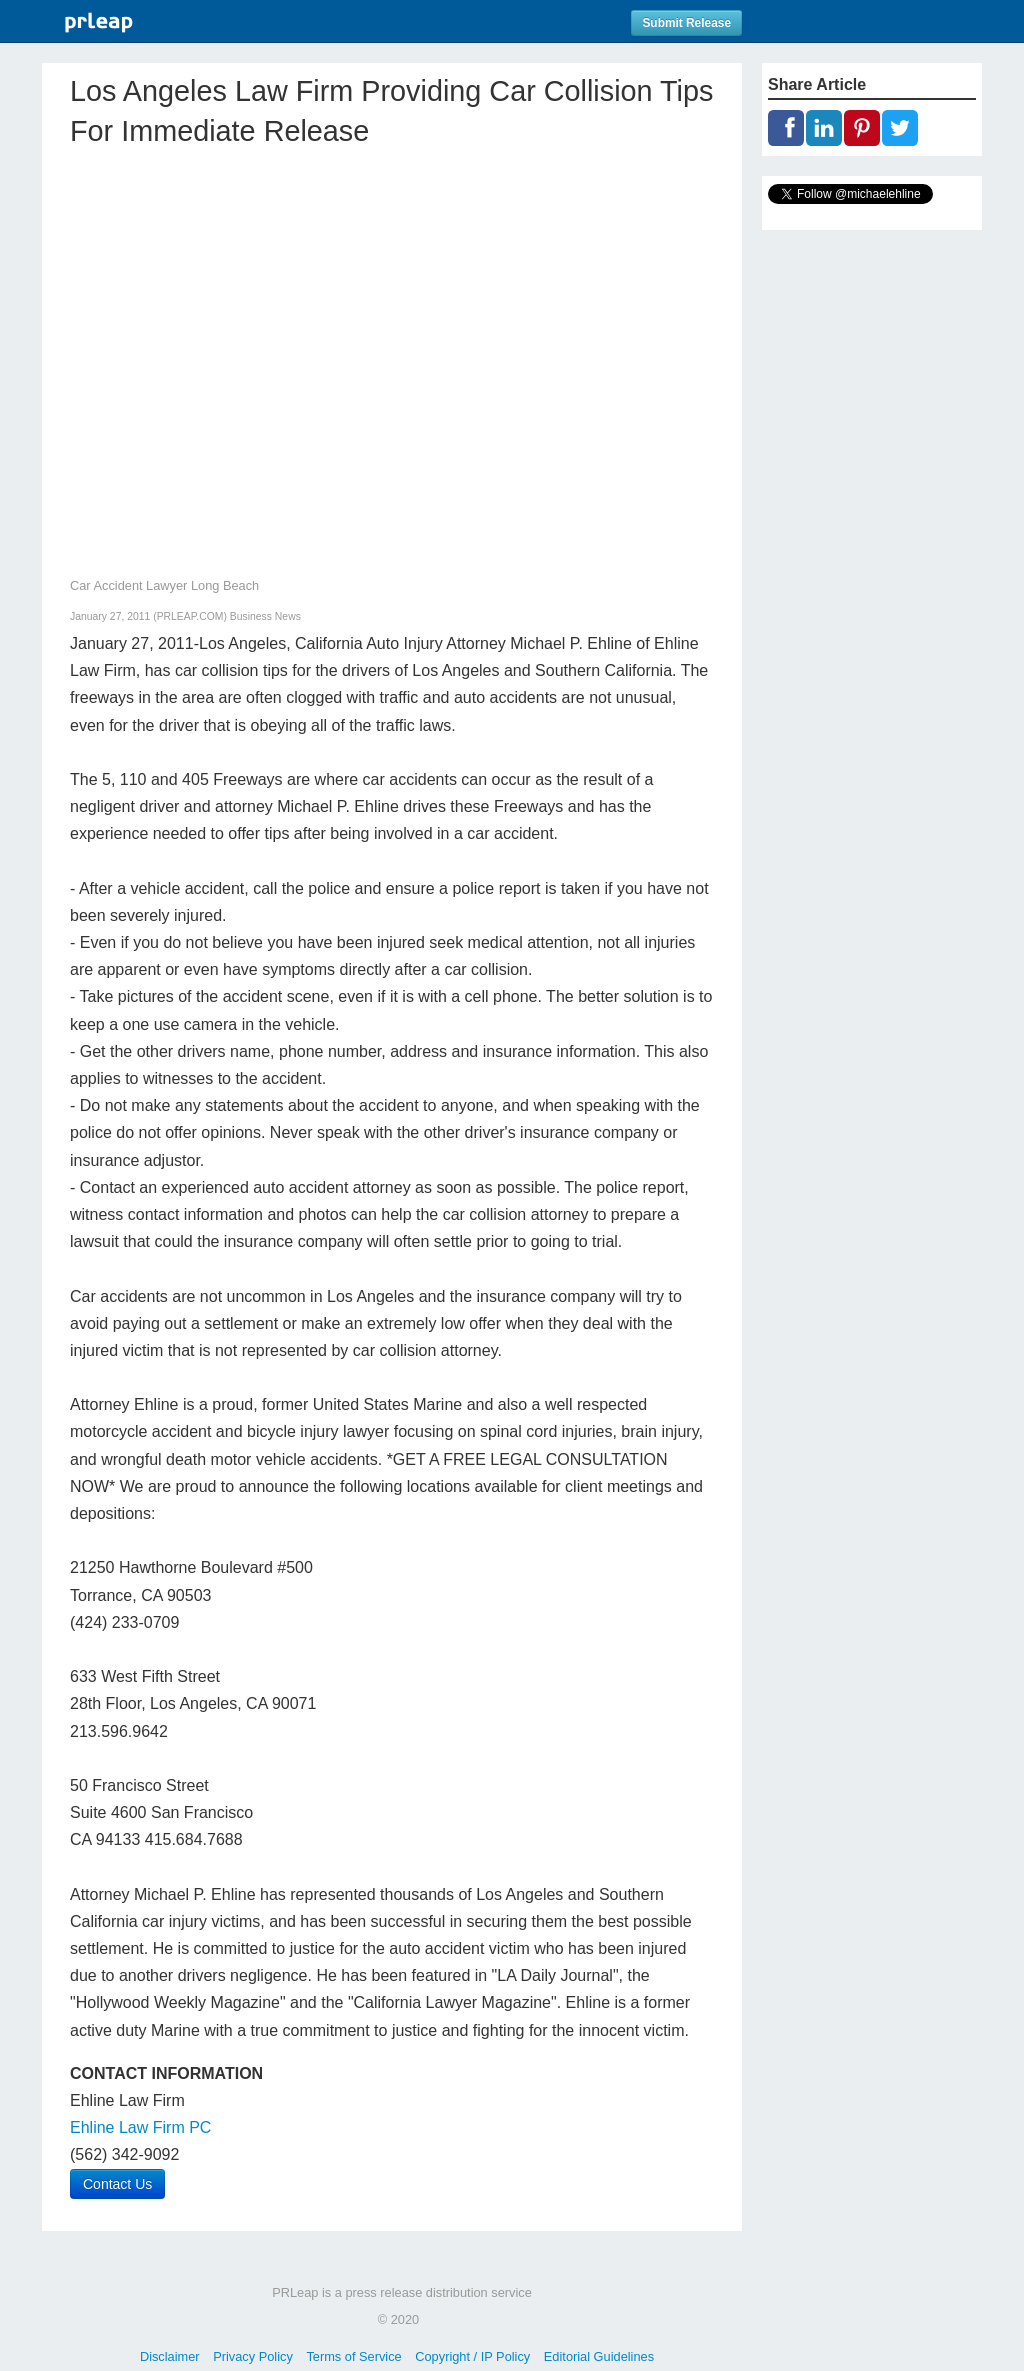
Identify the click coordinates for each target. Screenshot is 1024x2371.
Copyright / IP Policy (472, 2356)
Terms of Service (353, 2356)
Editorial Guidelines (599, 2356)
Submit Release (686, 23)
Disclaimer (170, 2356)
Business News (265, 616)
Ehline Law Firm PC (140, 2127)
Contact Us (117, 2184)
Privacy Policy (253, 2356)
